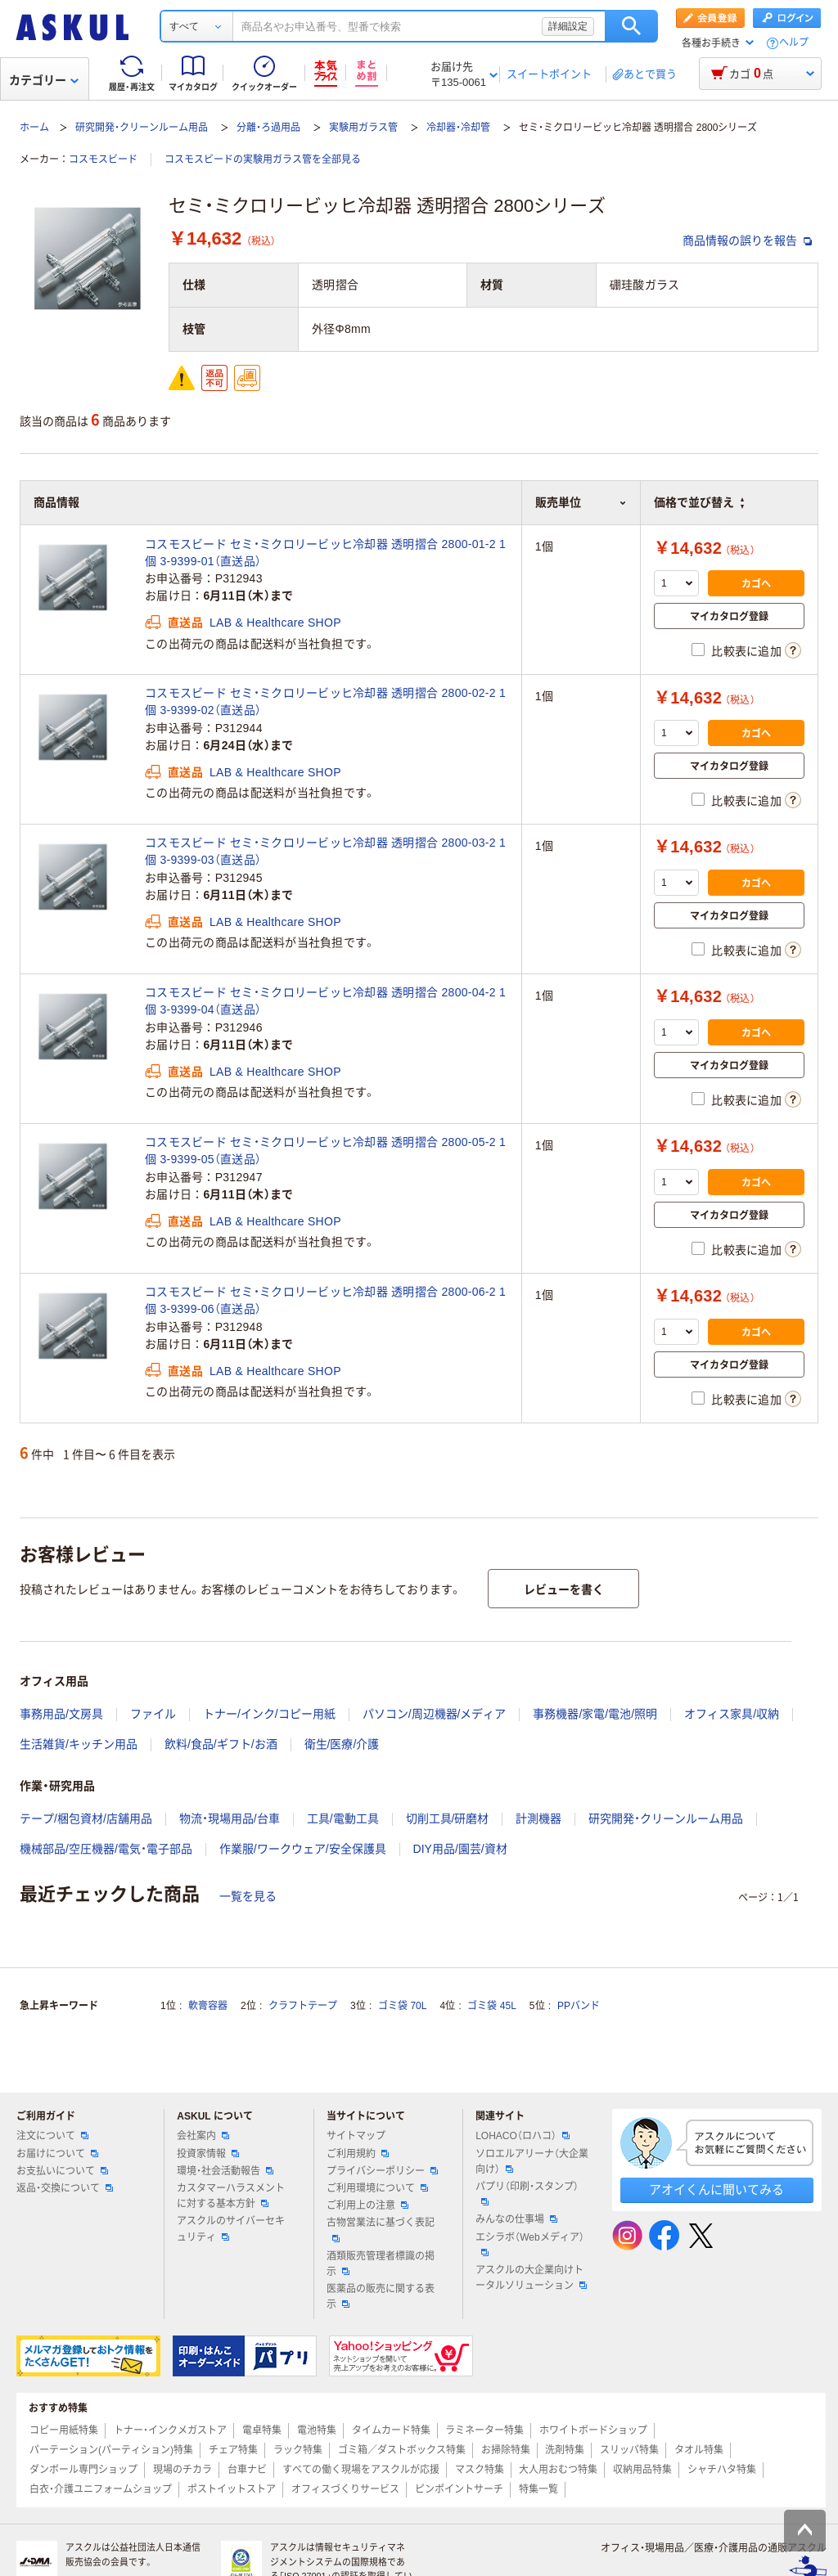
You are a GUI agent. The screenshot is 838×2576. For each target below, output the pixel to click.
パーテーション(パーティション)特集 (111, 2450)
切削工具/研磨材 (447, 1818)
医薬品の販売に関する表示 (381, 2296)
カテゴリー (44, 80)
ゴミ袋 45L (491, 2006)
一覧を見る (248, 1896)
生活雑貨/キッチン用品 (78, 1744)
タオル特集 (698, 2450)
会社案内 (203, 2136)
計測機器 (538, 1818)
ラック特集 (297, 2450)
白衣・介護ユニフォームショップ (100, 2489)
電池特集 (316, 2430)
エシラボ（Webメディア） (529, 2244)
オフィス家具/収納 (731, 1713)
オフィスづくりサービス (345, 2489)
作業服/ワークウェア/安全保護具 (302, 1848)
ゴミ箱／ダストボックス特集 (402, 2450)
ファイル (153, 1713)
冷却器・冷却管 (458, 127)
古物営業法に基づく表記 (381, 2229)
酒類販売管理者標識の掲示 (381, 2263)
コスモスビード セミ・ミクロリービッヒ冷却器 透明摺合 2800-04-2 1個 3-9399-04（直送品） (325, 1001)
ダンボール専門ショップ (83, 2469)
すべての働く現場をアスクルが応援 (360, 2469)
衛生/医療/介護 (342, 1744)
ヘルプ (794, 43)
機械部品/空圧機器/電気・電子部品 (106, 1848)
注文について (52, 2136)
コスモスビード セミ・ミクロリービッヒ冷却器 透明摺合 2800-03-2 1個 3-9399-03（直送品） (325, 851)
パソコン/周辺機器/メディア (435, 1713)
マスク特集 (479, 2469)
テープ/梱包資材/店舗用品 (86, 1818)
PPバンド (578, 2006)
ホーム (34, 127)
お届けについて (57, 2154)
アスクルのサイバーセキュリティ (231, 2228)
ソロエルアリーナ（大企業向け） (531, 2161)
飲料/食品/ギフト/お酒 (220, 1744)
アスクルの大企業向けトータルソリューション (531, 2277)
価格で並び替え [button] (699, 502)
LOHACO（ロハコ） (522, 2136)
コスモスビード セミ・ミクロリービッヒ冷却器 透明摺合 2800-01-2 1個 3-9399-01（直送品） (325, 552)
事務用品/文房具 (61, 1713)
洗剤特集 (564, 2450)
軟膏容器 (208, 2006)
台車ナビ (247, 2469)
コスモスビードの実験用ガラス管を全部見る (262, 159)
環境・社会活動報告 (225, 2171)
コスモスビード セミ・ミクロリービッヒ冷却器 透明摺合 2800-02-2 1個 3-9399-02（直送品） (325, 701)
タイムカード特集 (391, 2430)
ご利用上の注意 (367, 2205)
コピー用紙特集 (63, 2430)
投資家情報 (208, 2154)
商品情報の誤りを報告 (747, 240)
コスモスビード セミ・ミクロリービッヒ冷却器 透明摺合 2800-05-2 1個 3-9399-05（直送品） (325, 1150)
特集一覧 (538, 2489)
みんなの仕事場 (516, 2219)
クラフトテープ (302, 2006)
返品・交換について (64, 2188)
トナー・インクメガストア (170, 2430)
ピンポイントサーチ (459, 2489)
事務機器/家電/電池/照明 (595, 1713)
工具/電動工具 (343, 1818)
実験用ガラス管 (363, 127)
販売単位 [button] (581, 502)
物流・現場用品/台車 (229, 1818)
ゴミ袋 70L (402, 2006)
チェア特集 (233, 2450)
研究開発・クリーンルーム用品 (141, 127)
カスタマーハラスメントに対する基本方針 (231, 2196)
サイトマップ (356, 2136)
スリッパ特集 (629, 2450)
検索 (631, 26)
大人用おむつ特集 (558, 2469)
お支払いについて (62, 2171)
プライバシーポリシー (382, 2171)
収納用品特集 (642, 2469)
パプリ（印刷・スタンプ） (527, 2193)
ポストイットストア (231, 2489)
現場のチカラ (182, 2469)
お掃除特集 (505, 2450)
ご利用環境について (377, 2188)
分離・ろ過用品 (268, 127)
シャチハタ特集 (721, 2469)
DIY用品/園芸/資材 (460, 1848)
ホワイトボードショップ (593, 2430)
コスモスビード (103, 159)
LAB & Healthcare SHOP (275, 622)
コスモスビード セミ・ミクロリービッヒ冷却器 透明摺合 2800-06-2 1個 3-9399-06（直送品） (325, 1300)
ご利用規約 (358, 2154)
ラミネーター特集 (484, 2430)
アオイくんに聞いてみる (716, 2189)
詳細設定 (568, 26)
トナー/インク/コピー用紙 (269, 1713)
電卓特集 (262, 2430)
